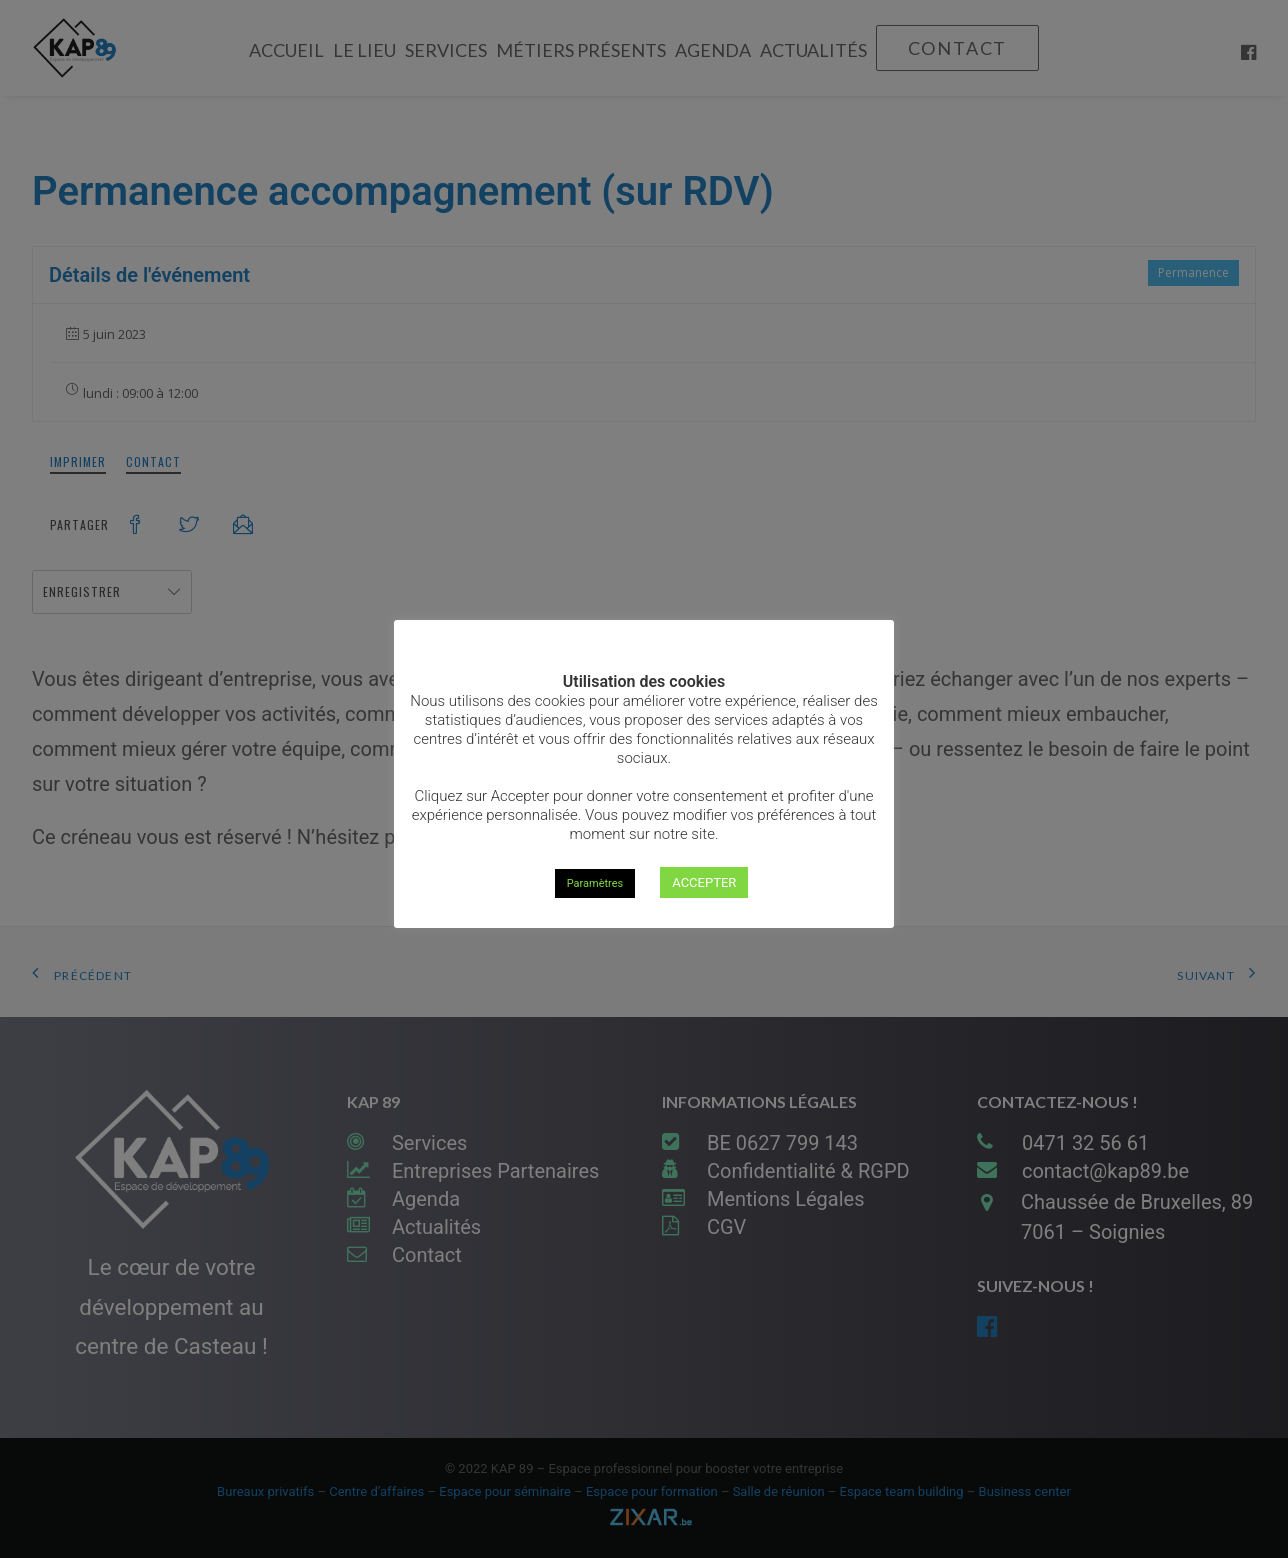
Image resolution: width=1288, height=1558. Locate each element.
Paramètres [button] (595, 883)
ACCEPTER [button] (704, 882)
